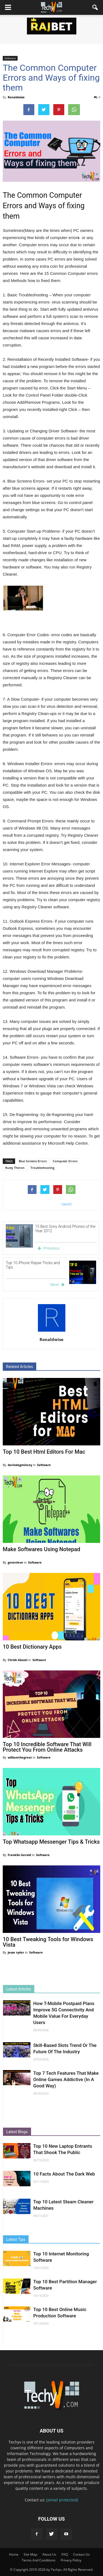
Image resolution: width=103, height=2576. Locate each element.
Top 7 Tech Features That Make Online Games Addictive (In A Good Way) (66, 2079)
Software (10, 58)
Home (13, 2554)
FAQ (65, 2554)
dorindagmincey (20, 1465)
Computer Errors (65, 1161)
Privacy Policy (71, 2560)
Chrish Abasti (18, 1660)
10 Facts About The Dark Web (64, 2174)
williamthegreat (20, 1757)
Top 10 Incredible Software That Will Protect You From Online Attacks (47, 1747)
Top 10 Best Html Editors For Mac (44, 1451)
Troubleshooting (42, 1168)
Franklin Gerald (20, 1855)
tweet (67, 1204)
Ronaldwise (16, 97)
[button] (95, 7)
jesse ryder (16, 1952)
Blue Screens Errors (33, 1161)
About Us (49, 2554)
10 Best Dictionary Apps (32, 1646)
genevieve (16, 1562)
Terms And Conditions (38, 2560)
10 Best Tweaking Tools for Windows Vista (48, 1942)
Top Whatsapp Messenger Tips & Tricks (51, 1841)
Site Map (30, 2554)
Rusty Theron (14, 1168)
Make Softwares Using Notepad (41, 1549)
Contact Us (81, 2554)
